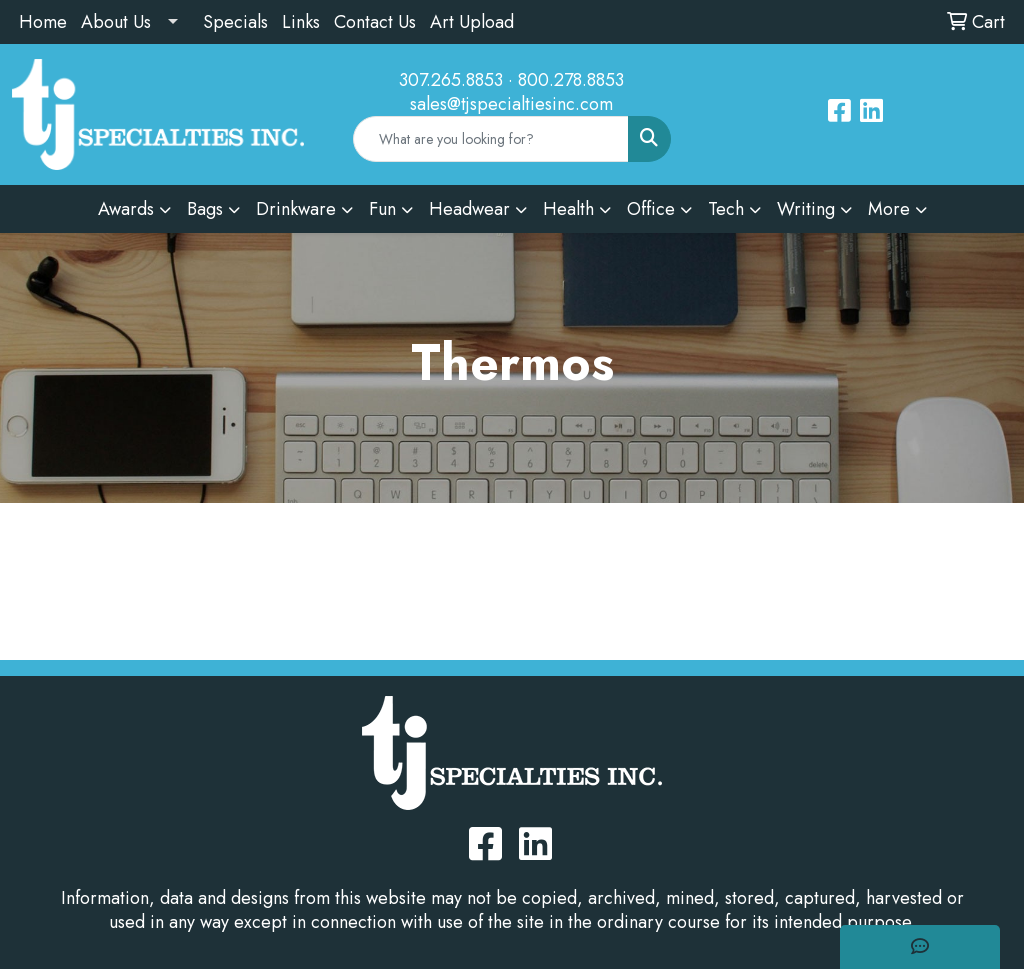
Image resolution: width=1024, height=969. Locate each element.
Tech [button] (726, 209)
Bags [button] (205, 209)
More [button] (889, 209)
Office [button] (651, 209)
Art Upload (472, 22)
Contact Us (375, 22)
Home (43, 22)
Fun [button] (382, 209)
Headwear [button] (469, 209)
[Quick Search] (490, 139)
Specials (235, 22)
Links (301, 22)
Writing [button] (806, 209)
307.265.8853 (451, 80)
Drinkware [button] (296, 209)
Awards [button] (126, 209)
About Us (116, 22)
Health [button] (568, 209)
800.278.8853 (571, 80)
